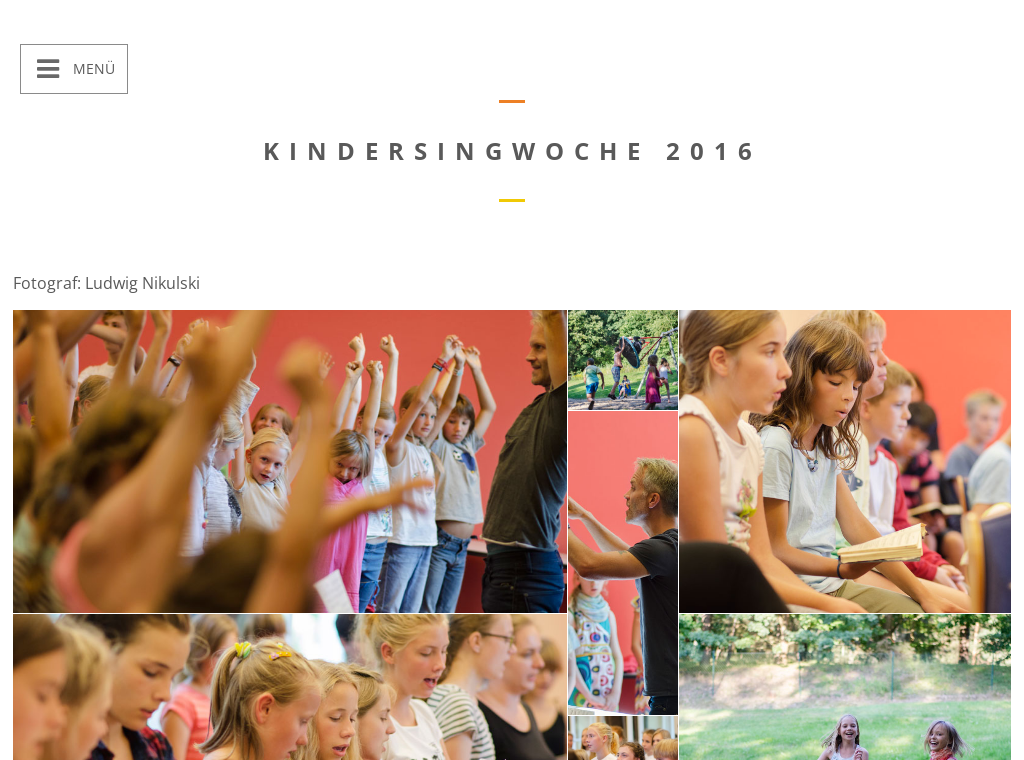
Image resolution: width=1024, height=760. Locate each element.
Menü (92, 68)
